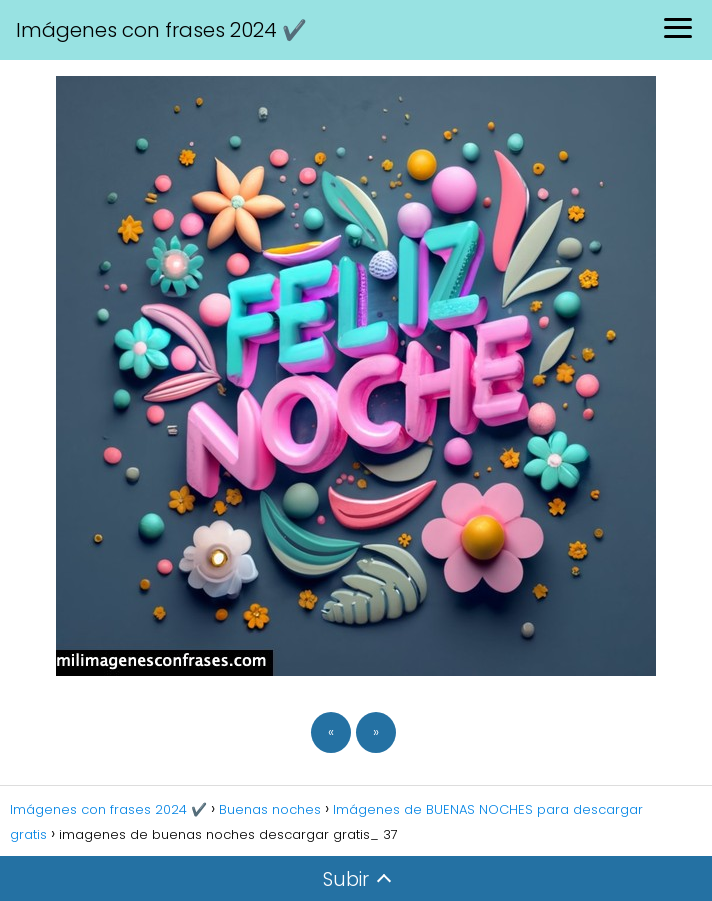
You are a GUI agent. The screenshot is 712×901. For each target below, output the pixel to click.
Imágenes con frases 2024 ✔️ (161, 30)
